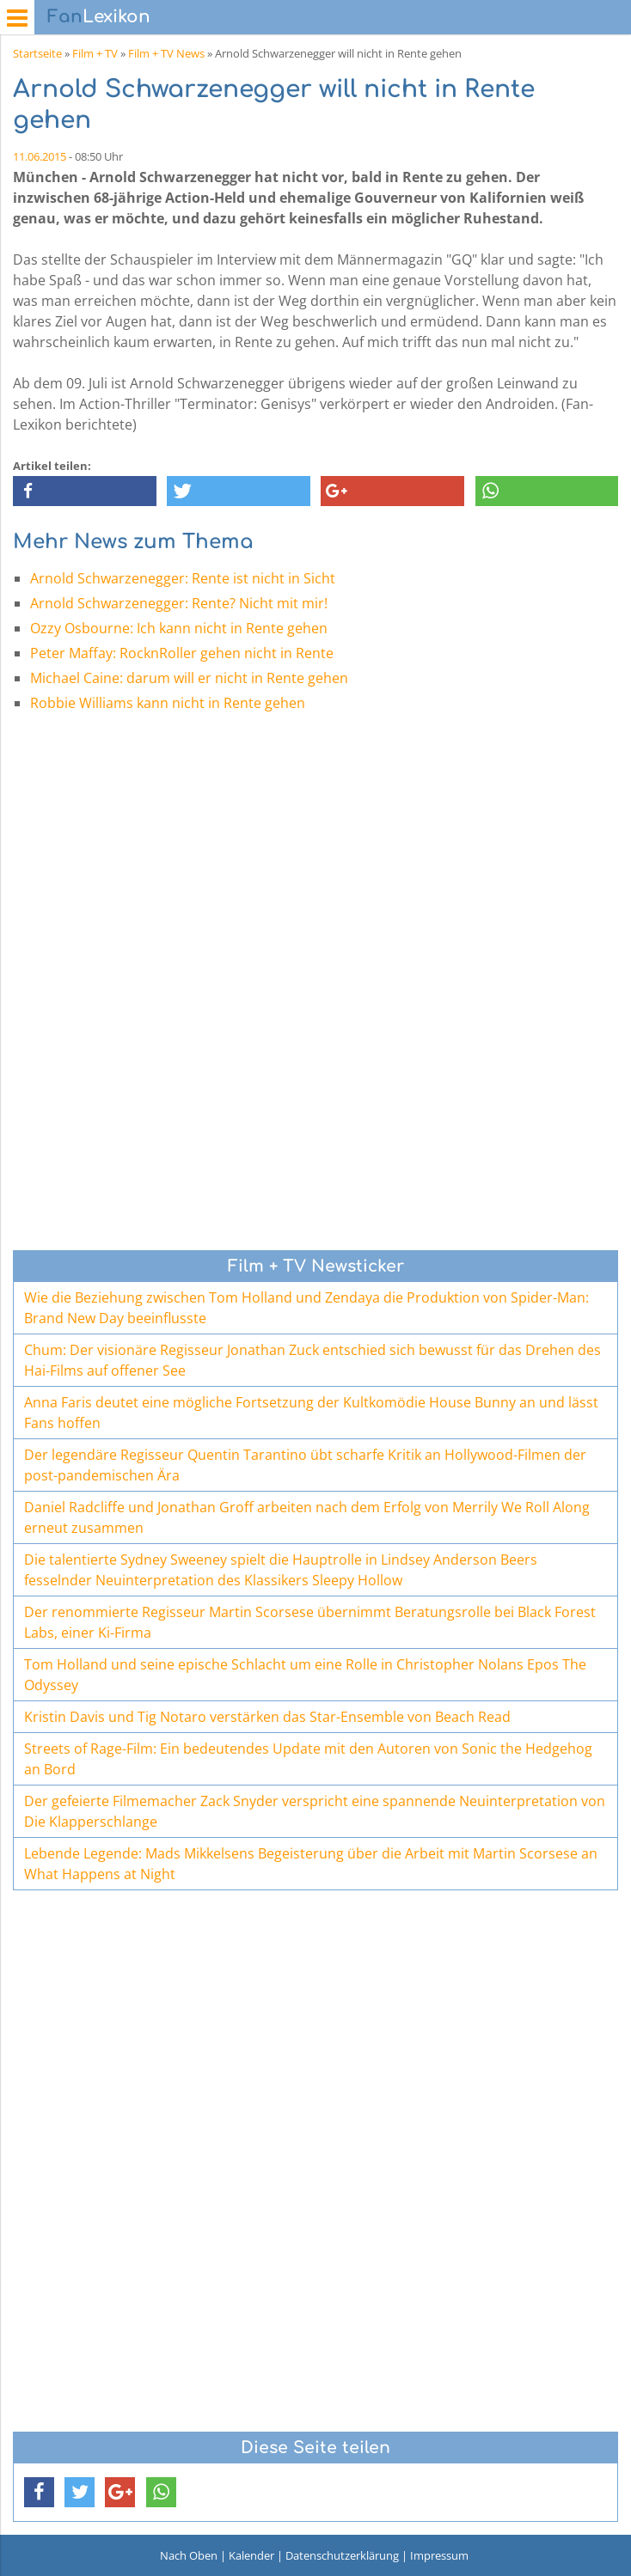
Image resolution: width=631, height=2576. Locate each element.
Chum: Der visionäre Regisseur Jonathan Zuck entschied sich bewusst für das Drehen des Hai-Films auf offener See (312, 1360)
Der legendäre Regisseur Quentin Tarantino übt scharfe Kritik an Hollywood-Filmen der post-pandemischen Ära (305, 1465)
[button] (84, 491)
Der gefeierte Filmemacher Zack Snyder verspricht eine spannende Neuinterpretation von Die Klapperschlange (314, 1811)
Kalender (251, 2555)
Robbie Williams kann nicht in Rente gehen (167, 702)
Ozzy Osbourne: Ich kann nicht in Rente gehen (179, 628)
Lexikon (98, 17)
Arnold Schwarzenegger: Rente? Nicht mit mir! (179, 603)
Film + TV (95, 53)
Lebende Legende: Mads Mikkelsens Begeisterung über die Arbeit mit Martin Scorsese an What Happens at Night (310, 1863)
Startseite (37, 53)
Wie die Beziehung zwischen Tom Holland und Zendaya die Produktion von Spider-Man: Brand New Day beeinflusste (306, 1308)
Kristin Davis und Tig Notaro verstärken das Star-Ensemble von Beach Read (267, 1716)
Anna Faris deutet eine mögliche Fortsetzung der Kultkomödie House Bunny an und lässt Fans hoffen (311, 1412)
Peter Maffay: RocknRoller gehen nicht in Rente (182, 653)
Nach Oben (188, 2555)
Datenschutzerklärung (342, 2555)
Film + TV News (166, 53)
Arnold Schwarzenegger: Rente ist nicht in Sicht (182, 578)
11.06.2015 (39, 156)
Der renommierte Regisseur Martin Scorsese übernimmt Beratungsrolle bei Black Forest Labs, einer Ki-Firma (310, 1622)
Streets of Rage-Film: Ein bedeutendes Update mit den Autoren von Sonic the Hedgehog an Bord (308, 1759)
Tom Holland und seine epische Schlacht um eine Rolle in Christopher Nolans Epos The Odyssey (305, 1674)
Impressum (439, 2555)
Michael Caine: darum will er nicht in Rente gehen (189, 677)
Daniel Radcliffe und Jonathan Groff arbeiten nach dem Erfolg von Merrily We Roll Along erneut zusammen (307, 1517)
